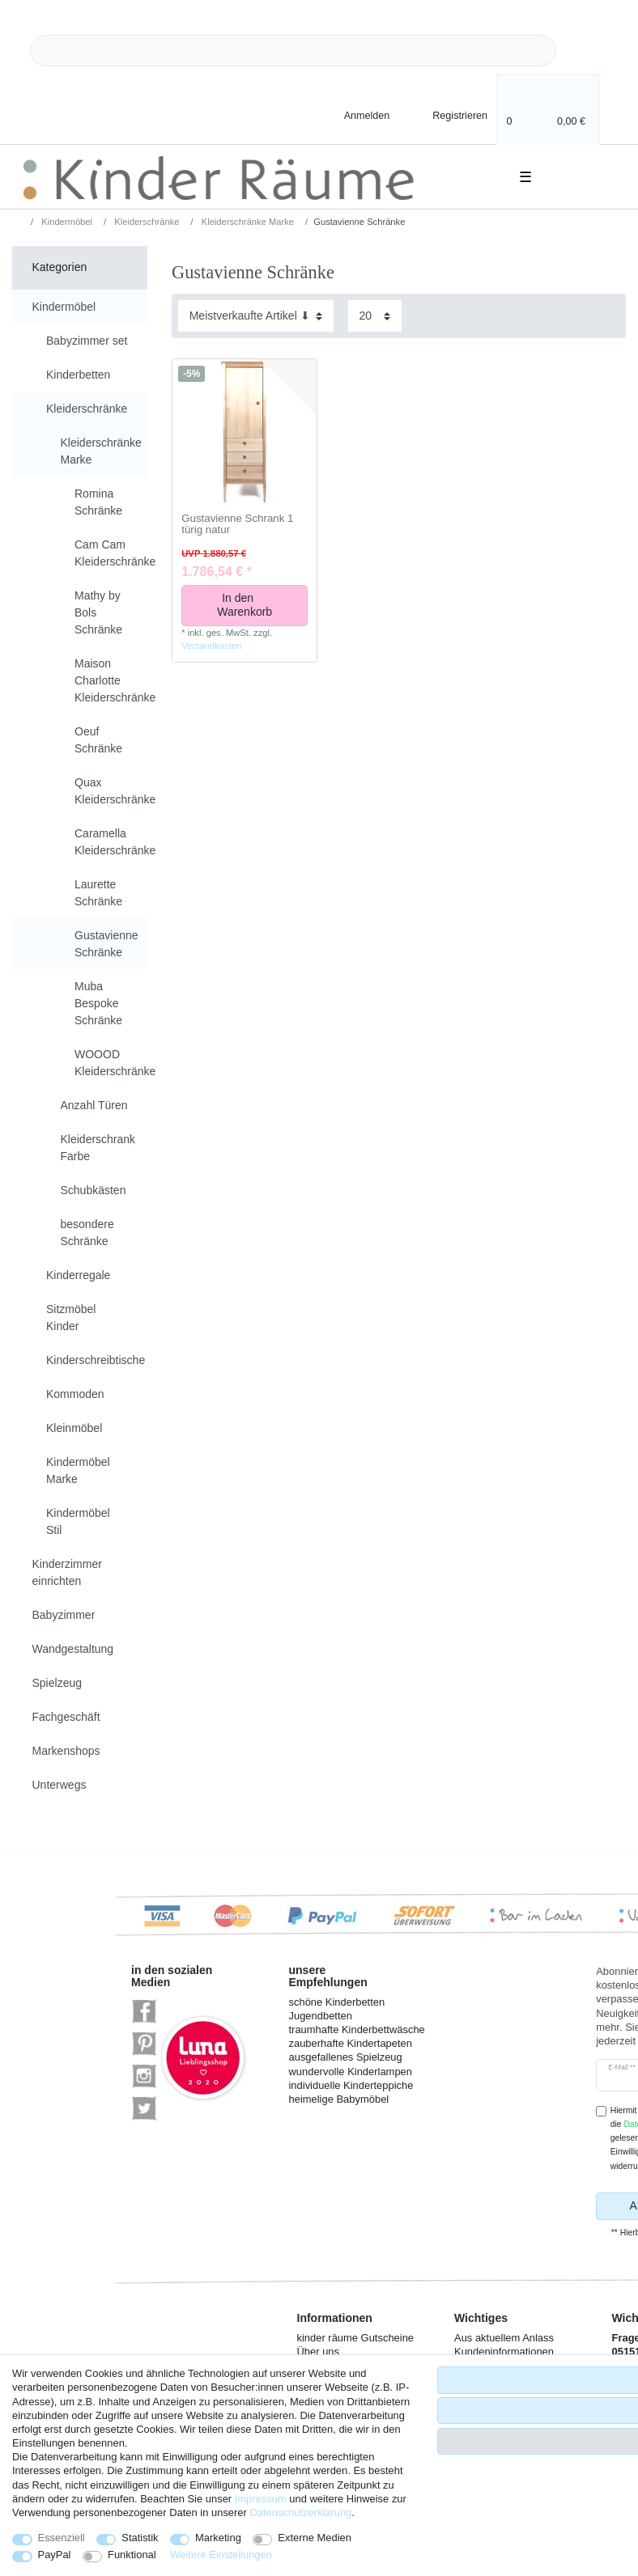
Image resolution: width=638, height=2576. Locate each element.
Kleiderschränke (145, 222)
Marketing (218, 2538)
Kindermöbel (65, 222)
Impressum (261, 2499)
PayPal (54, 2554)
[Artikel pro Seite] (375, 316)
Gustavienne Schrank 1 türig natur (237, 524)
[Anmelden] (353, 114)
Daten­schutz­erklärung (300, 2512)
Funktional (132, 2554)
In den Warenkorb (256, 605)
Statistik (139, 2538)
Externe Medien (314, 2538)
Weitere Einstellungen (221, 2554)
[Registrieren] (449, 114)
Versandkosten (211, 645)
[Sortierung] (256, 316)
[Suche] (582, 50)
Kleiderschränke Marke (247, 222)
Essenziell (61, 2538)
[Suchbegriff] (293, 50)
